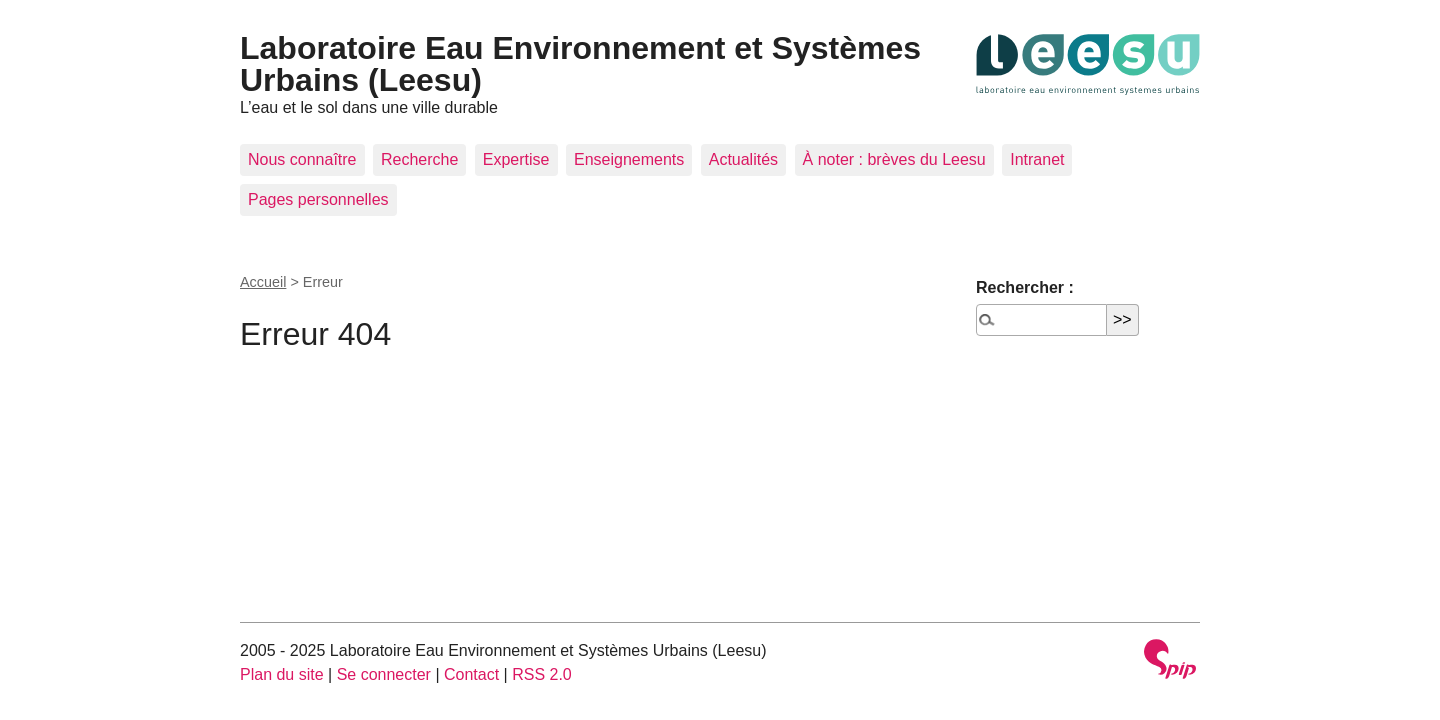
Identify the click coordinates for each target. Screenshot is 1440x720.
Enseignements (629, 159)
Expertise (516, 159)
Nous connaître (302, 159)
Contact (471, 674)
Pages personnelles (318, 199)
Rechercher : (1025, 287)
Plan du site (282, 674)
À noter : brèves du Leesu (894, 159)
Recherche (419, 159)
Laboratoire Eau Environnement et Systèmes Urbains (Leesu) (580, 64)
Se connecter (384, 674)
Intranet (1037, 159)
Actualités (743, 159)
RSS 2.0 (542, 674)
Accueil (263, 282)
